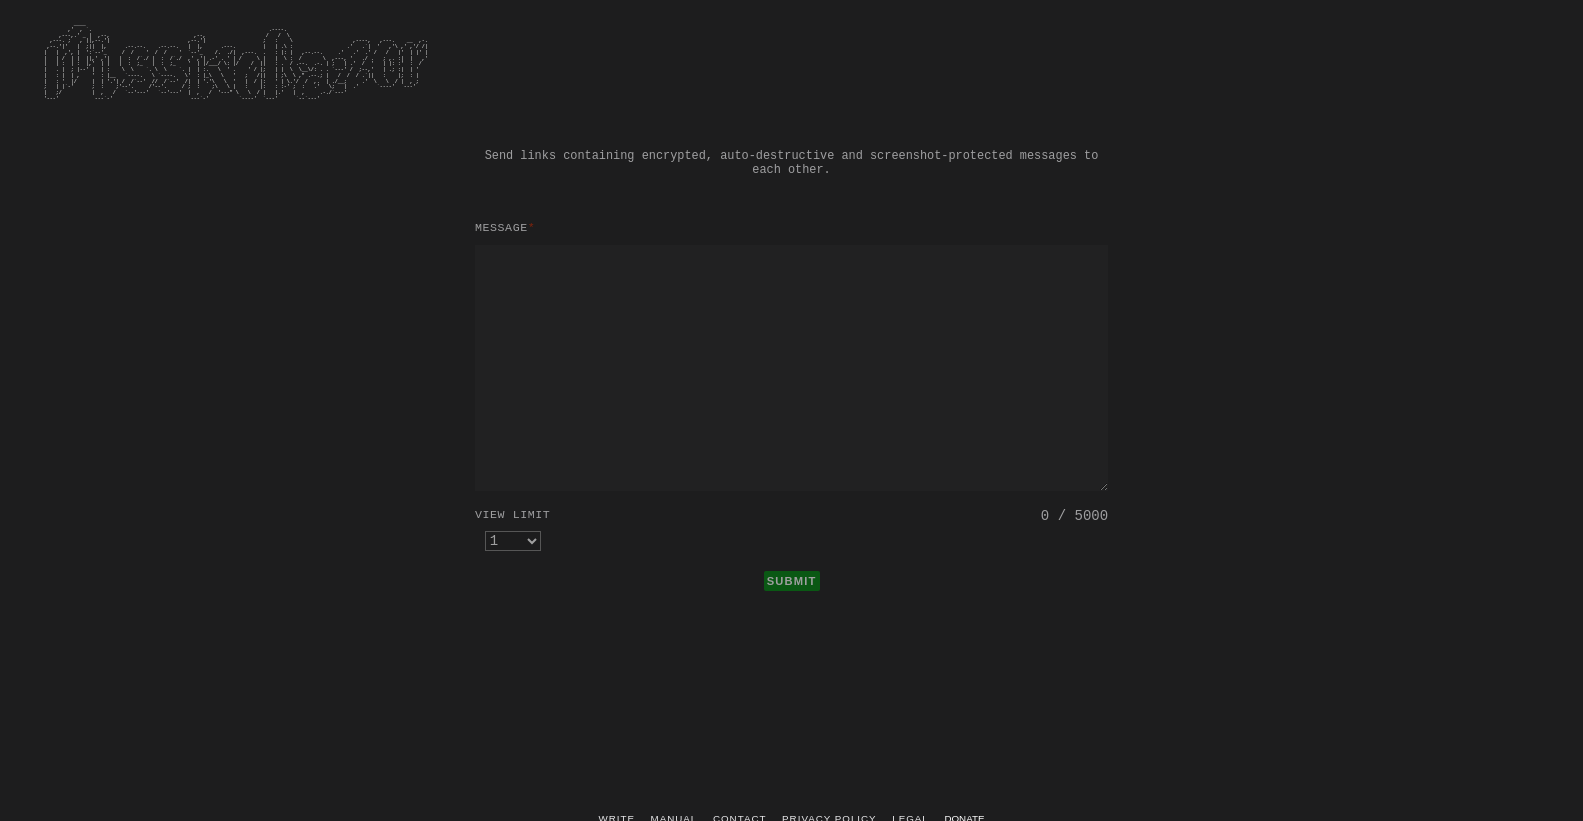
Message (505, 227)
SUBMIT (792, 581)
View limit (512, 514)
